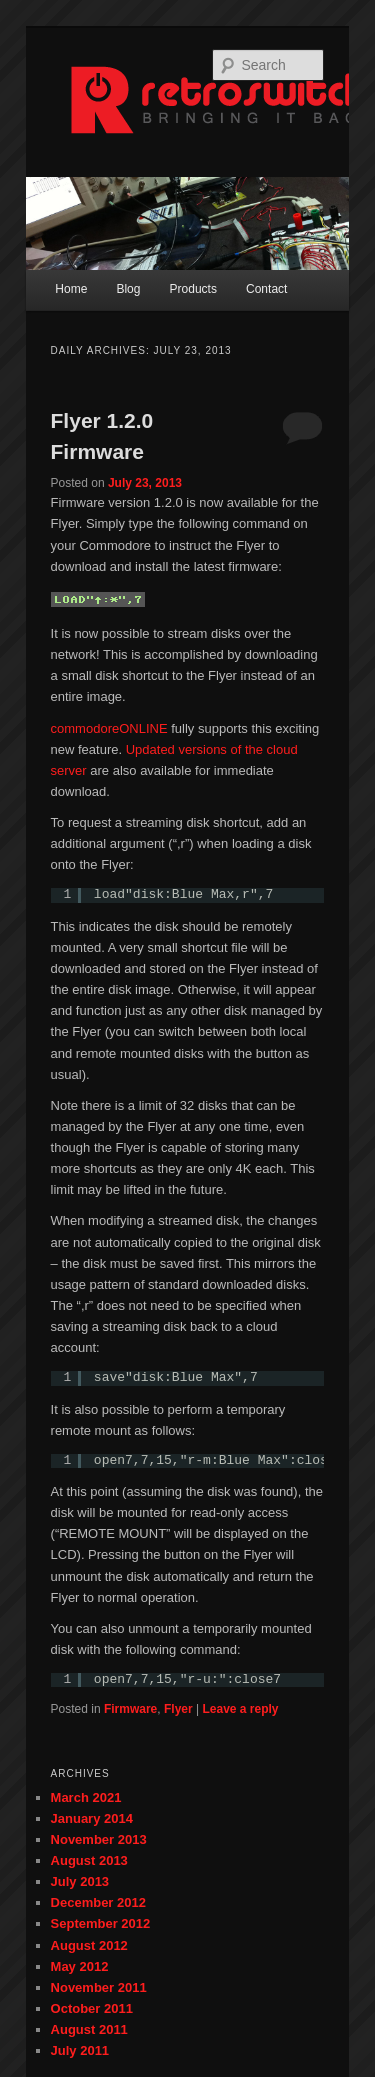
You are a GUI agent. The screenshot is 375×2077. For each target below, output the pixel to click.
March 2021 (86, 1797)
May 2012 (80, 1966)
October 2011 (92, 2008)
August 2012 (89, 1945)
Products (193, 289)
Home (71, 289)
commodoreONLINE (109, 728)
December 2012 (98, 1902)
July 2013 (80, 1881)
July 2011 (80, 2050)
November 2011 (99, 1987)
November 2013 (99, 1839)
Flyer (178, 1709)
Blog (128, 289)
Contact (266, 289)
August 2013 (89, 1860)
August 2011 (89, 2029)
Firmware (130, 1709)
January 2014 (92, 1818)
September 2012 (101, 1923)
